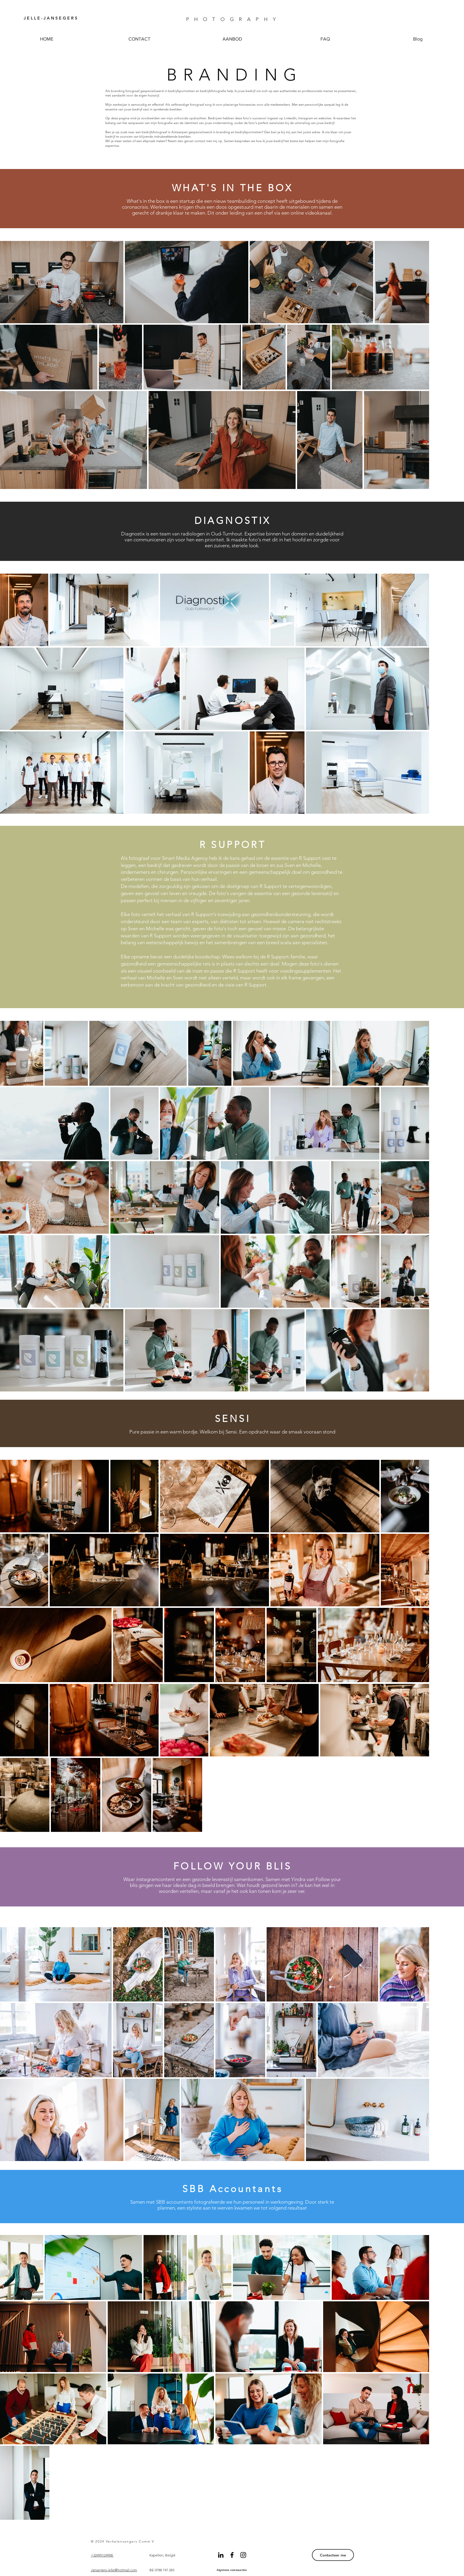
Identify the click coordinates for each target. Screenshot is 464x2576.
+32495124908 (102, 2555)
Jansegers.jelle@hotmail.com (114, 2570)
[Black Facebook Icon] (232, 2555)
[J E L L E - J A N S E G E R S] (52, 18)
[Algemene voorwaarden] (232, 2570)
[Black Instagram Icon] (243, 2555)
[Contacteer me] (333, 2555)
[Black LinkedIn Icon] (221, 2555)
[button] (232, 39)
